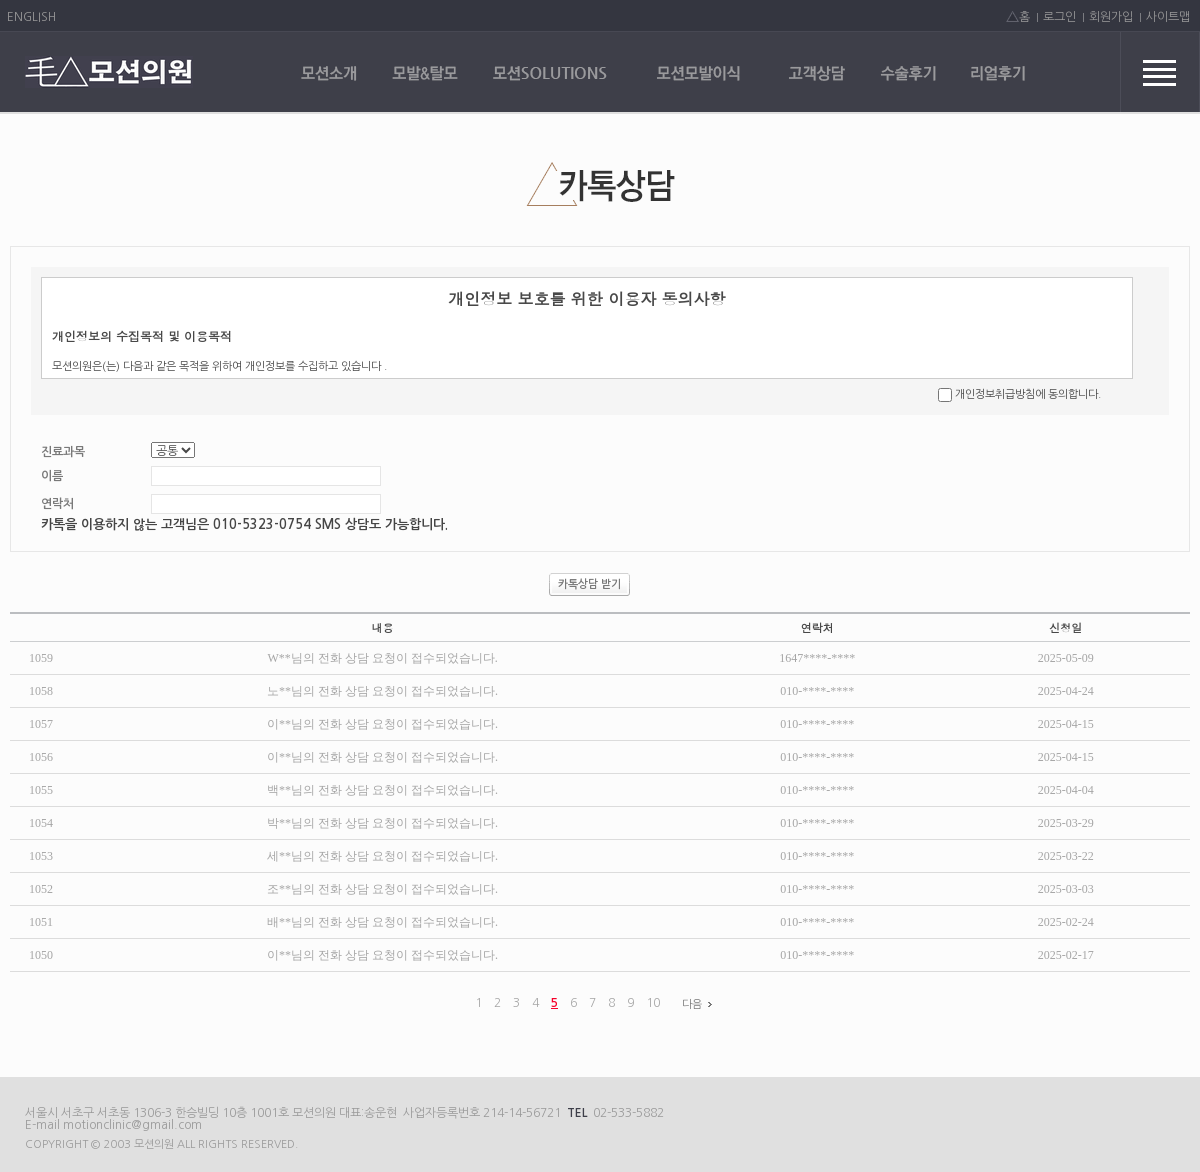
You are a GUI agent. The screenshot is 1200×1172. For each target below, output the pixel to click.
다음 (700, 1004)
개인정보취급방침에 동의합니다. (1028, 394)
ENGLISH (31, 17)
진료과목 (63, 452)
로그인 (1059, 17)
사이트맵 (1168, 17)
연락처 (57, 504)
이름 (52, 476)
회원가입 (1111, 17)
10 (653, 1003)
